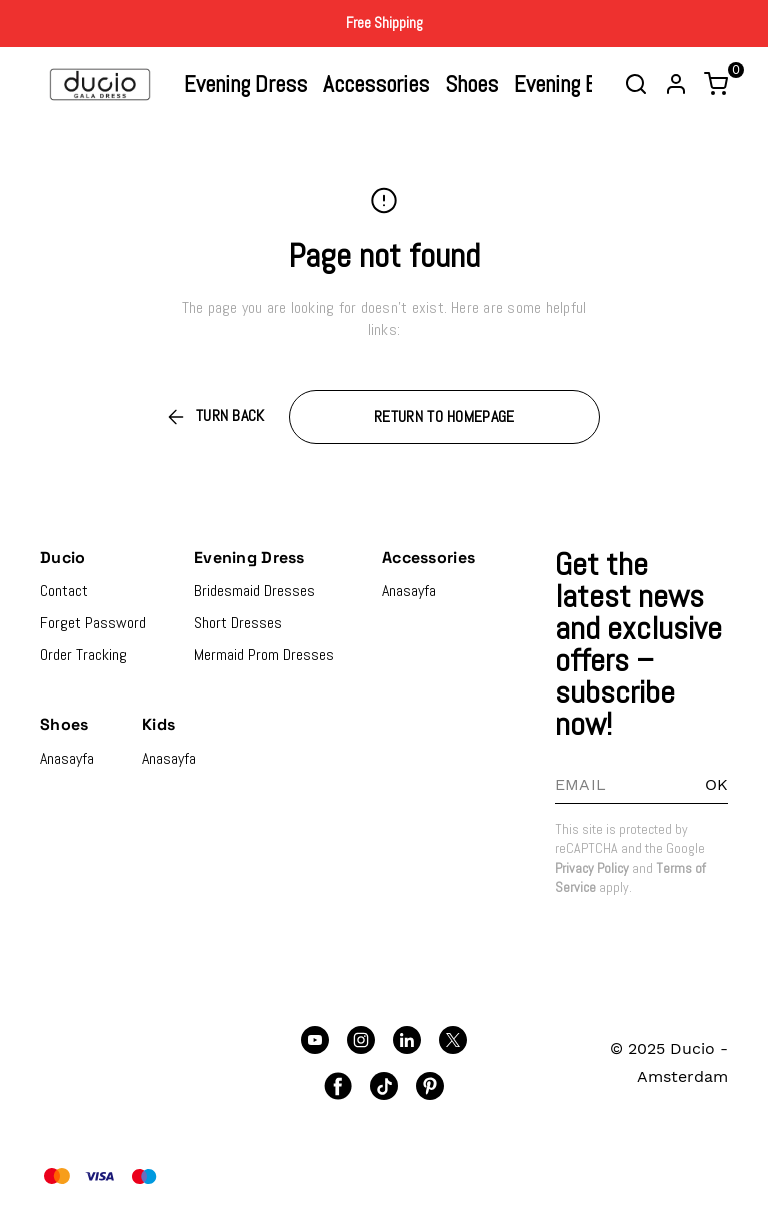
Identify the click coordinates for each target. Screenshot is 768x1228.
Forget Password (93, 622)
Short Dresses (238, 622)
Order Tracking (83, 654)
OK (716, 784)
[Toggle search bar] (636, 84)
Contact (64, 590)
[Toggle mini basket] (716, 84)
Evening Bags (571, 84)
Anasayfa (409, 590)
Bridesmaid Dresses (254, 590)
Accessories (376, 84)
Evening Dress (245, 84)
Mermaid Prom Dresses (264, 654)
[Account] (676, 84)
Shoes (471, 84)
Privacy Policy (592, 868)
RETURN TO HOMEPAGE (444, 416)
